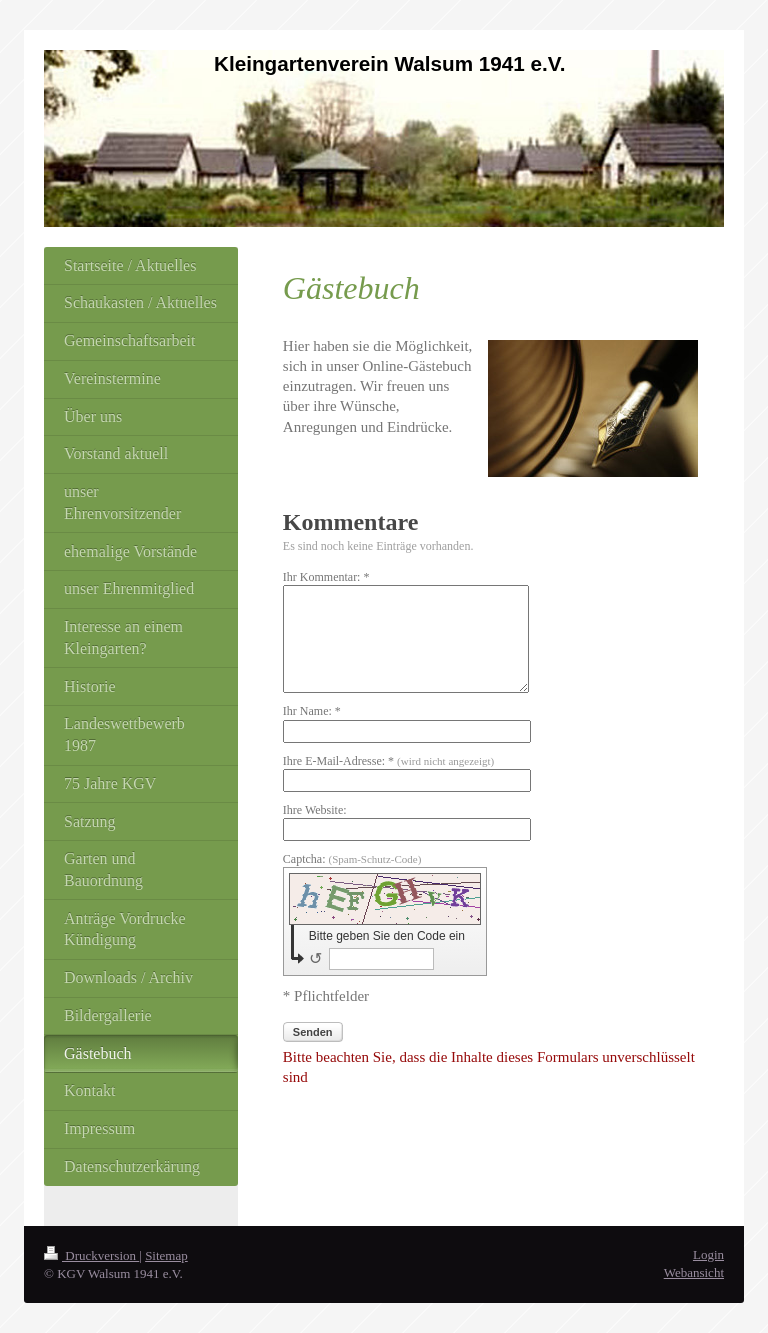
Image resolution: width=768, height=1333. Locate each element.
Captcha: (352, 859)
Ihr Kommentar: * (326, 577)
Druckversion (91, 1255)
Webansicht (694, 1272)
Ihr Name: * (312, 711)
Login (708, 1254)
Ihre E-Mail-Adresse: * (388, 761)
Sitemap (166, 1255)
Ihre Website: (315, 810)
